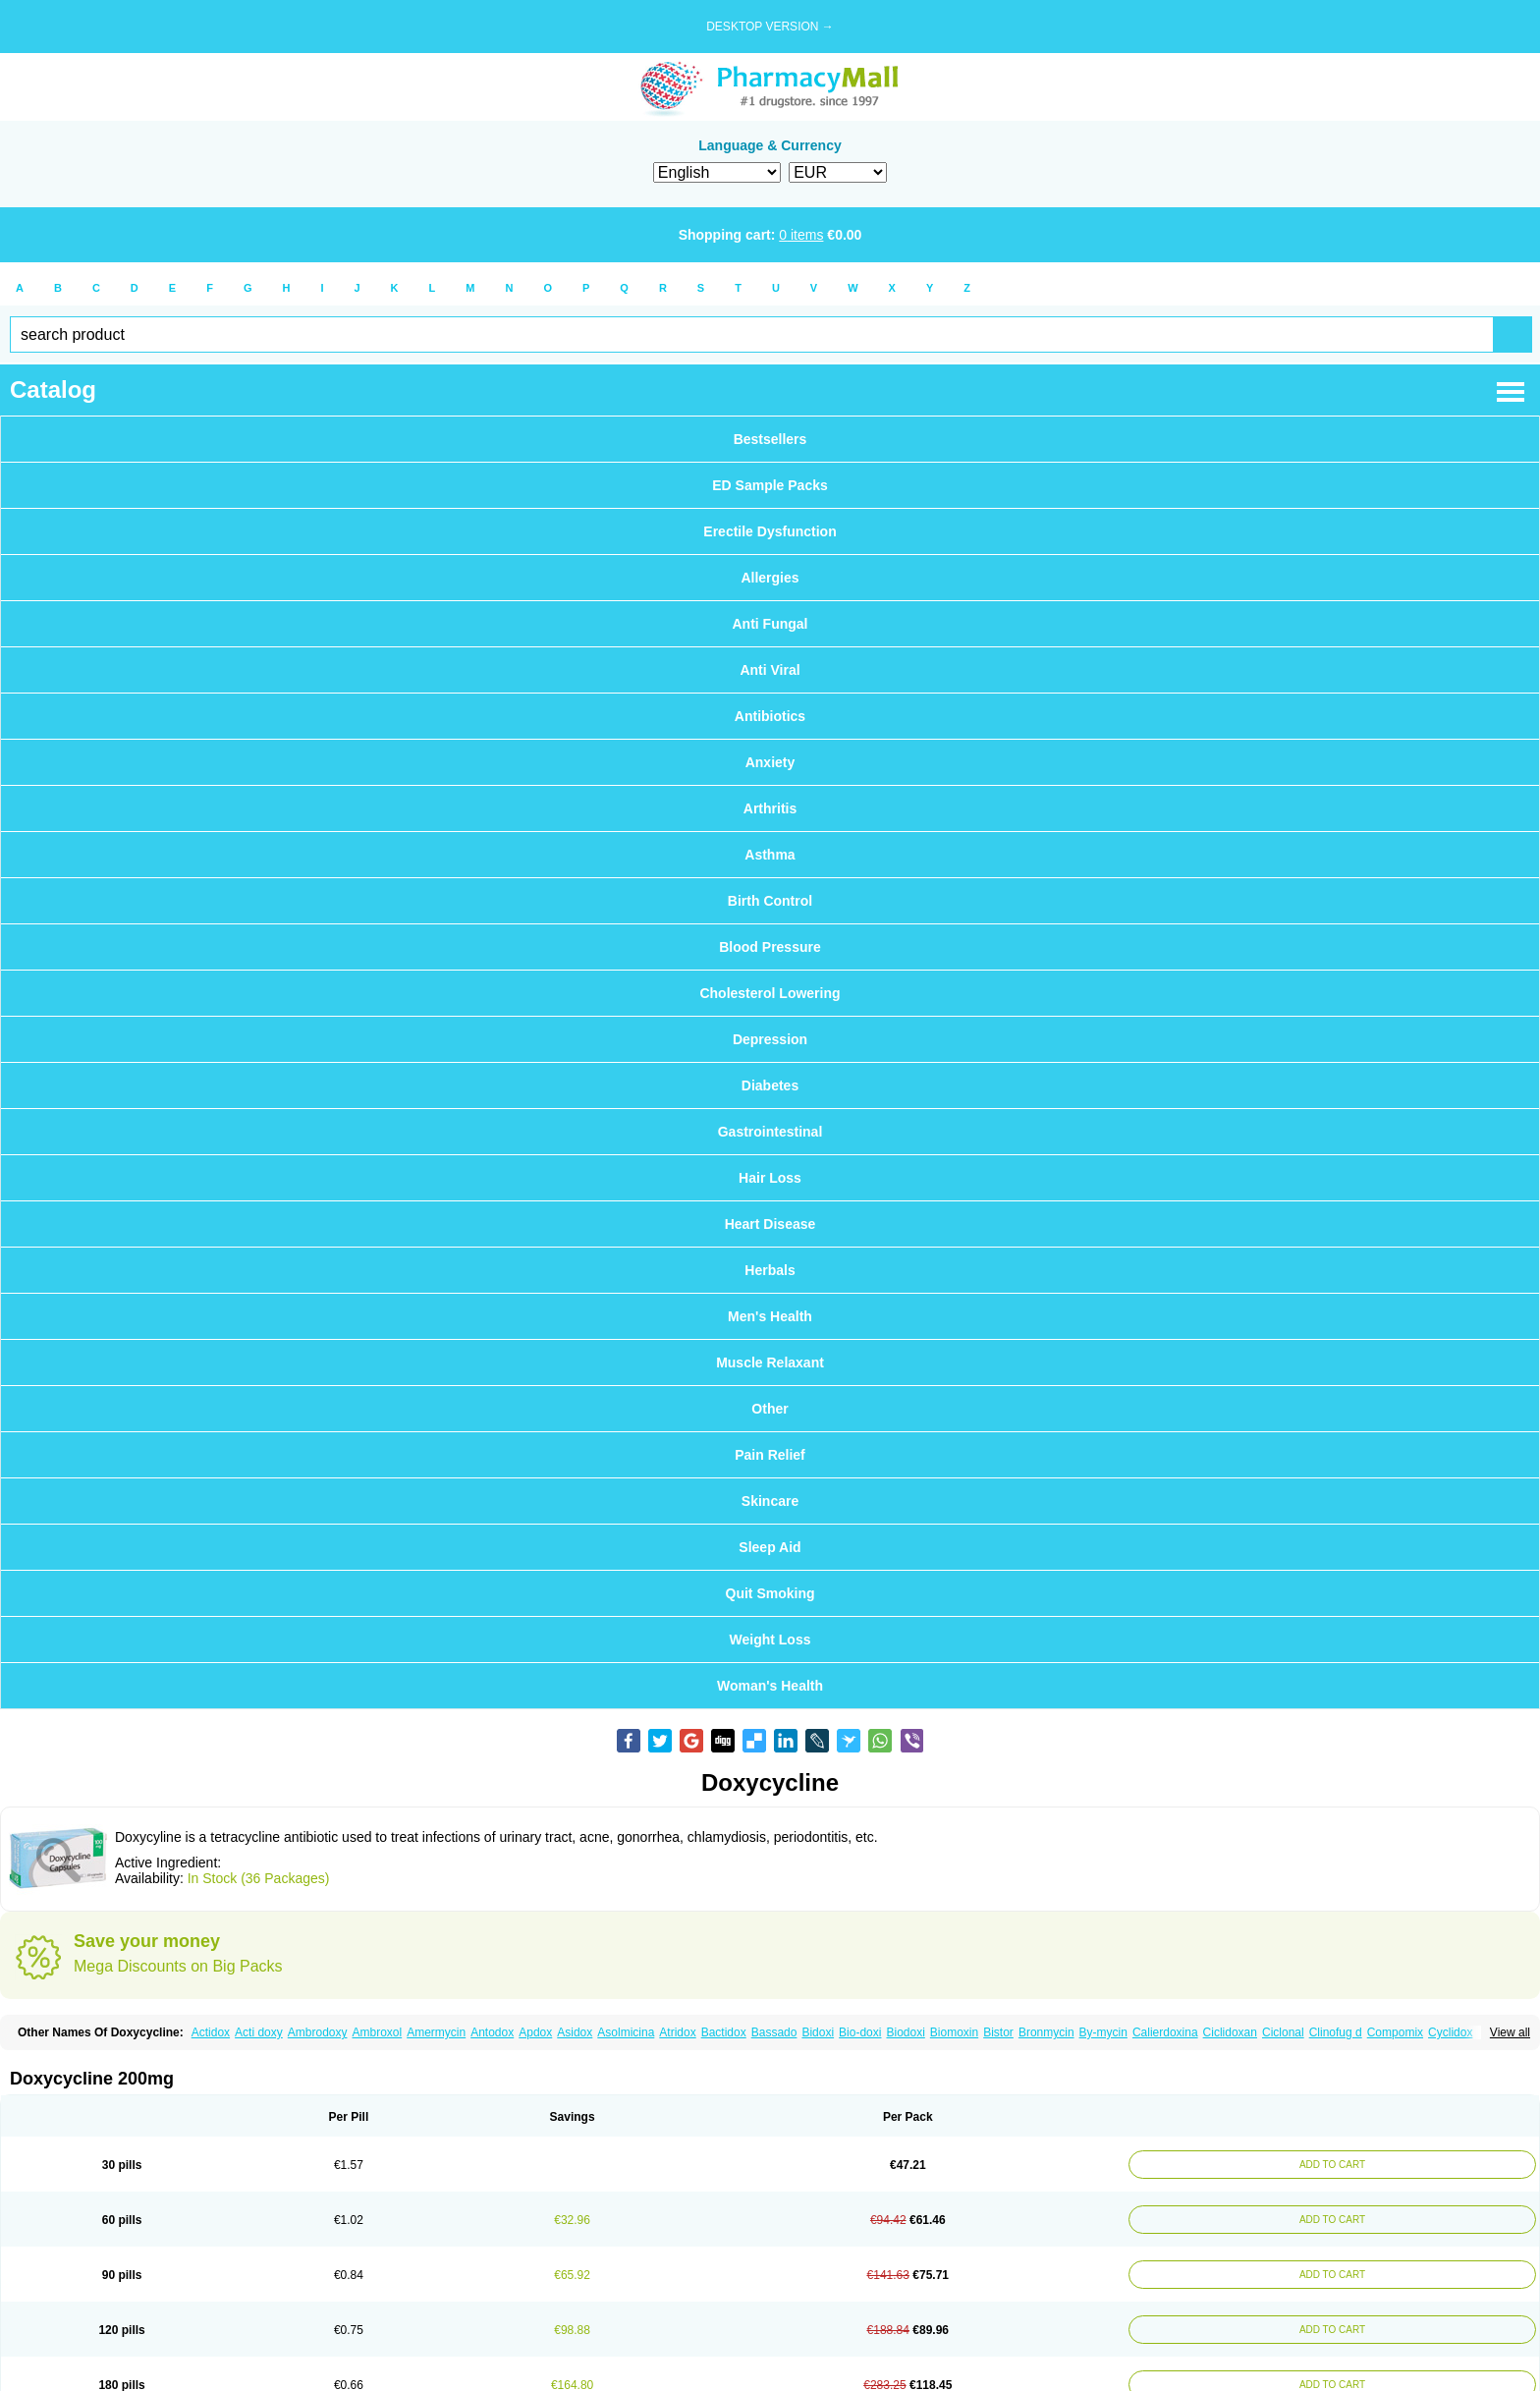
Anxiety (770, 762)
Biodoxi (905, 2032)
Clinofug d (1335, 2032)
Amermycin (436, 2032)
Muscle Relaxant (770, 1362)
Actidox (211, 2032)
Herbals (769, 1270)
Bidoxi (817, 2032)
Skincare (770, 1501)
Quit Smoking (770, 1593)
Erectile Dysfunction (769, 531)
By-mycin (1103, 2032)
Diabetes (770, 1085)
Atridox (677, 2032)
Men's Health (770, 1316)
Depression (770, 1039)
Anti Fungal (770, 624)
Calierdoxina (1165, 2032)
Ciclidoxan (1230, 2032)
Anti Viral (769, 670)
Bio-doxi (860, 2032)
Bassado (774, 2032)
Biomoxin (954, 2032)
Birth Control (770, 901)
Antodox (492, 2032)
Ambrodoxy (318, 2032)
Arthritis (770, 808)
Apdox (535, 2032)
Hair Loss (770, 1178)
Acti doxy (259, 2032)
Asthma (769, 854)
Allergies (769, 577)
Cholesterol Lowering (769, 993)
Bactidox (723, 2032)
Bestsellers (770, 439)
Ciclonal (1283, 2032)
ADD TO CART (1329, 2164)
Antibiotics (770, 716)
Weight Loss (770, 1639)
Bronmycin (1046, 2032)
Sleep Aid (769, 1547)
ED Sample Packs (770, 485)
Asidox (574, 2032)
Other (769, 1409)
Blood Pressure (769, 947)
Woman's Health (770, 1686)
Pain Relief (770, 1455)
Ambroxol (377, 2032)
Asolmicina (625, 2032)
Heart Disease (770, 1224)
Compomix (1395, 2032)
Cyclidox (1450, 2032)
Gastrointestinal (770, 1132)
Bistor (998, 2032)
